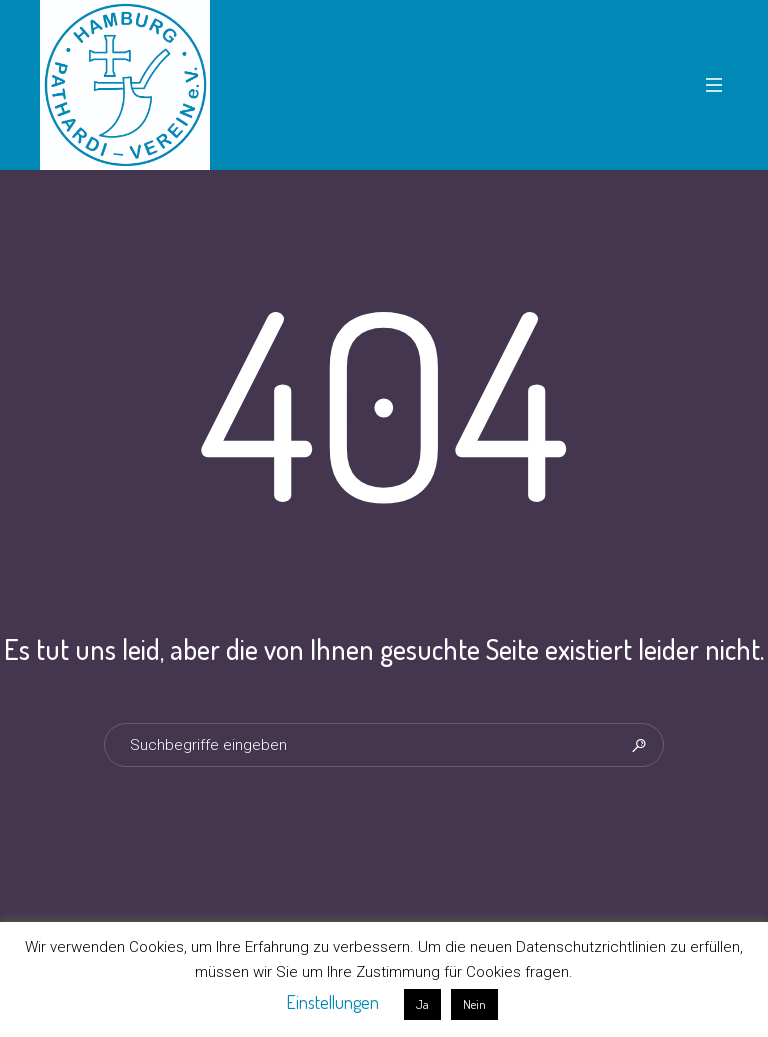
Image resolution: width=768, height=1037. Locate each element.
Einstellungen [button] (332, 1002)
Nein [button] (474, 1004)
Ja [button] (422, 1004)
